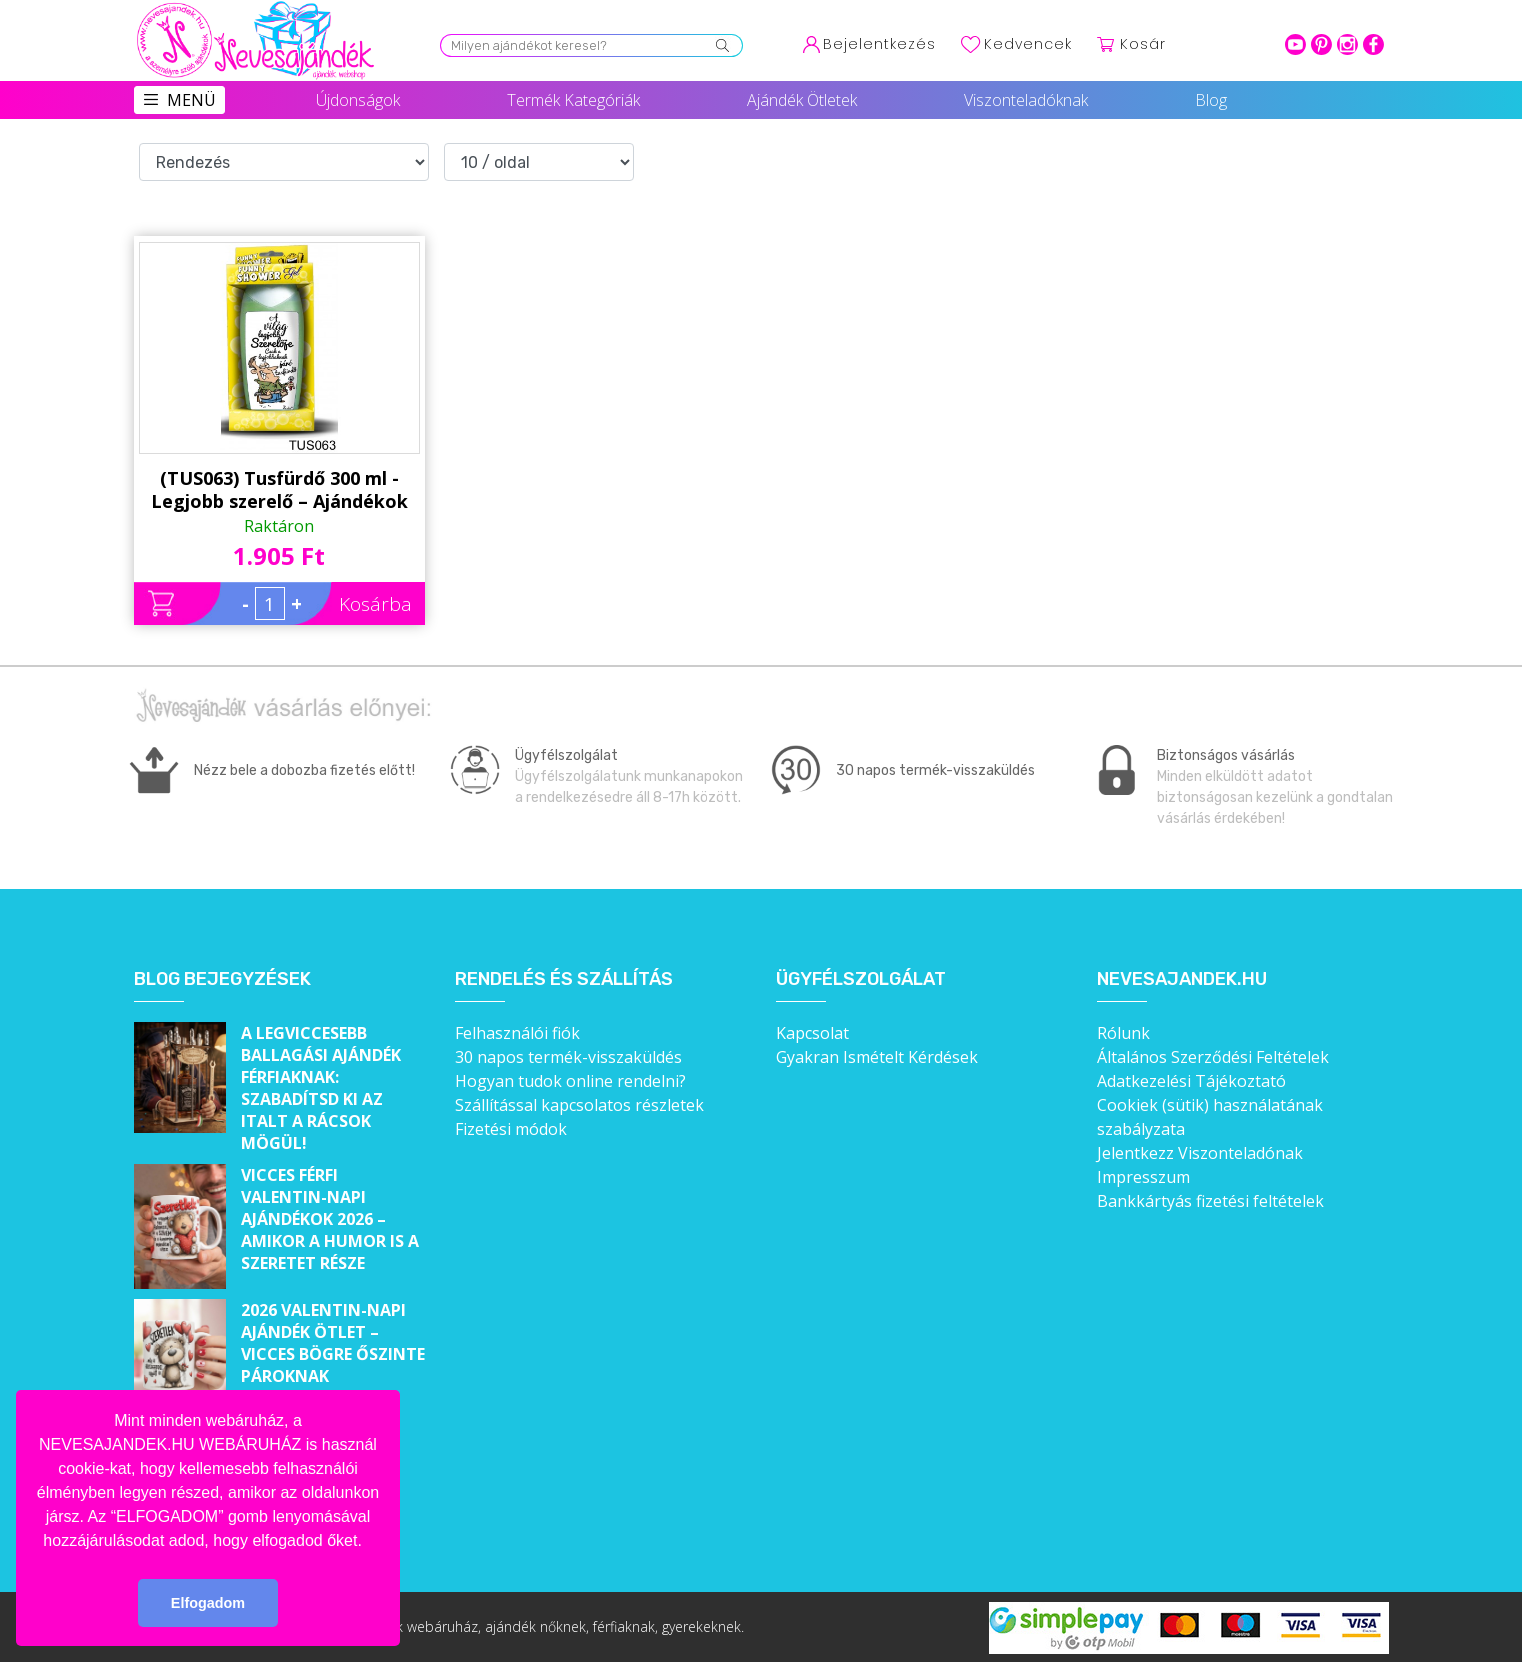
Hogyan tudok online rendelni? (570, 1081)
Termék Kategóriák (573, 100)
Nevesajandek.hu (1182, 979)
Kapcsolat (812, 1033)
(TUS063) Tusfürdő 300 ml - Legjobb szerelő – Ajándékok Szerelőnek (279, 490)
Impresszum (1143, 1177)
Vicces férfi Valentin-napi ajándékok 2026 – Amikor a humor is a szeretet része (330, 1219)
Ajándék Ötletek (802, 100)
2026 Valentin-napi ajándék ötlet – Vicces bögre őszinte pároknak (333, 1343)
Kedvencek (1028, 44)
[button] (369, 1542)
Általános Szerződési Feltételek (1213, 1057)
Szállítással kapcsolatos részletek (579, 1105)
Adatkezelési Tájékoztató (1191, 1081)
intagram (1347, 44)
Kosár (1143, 44)
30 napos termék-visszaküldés (568, 1057)
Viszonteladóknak (1026, 100)
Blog (1211, 100)
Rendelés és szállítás (564, 979)
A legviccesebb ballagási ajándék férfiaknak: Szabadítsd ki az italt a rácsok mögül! (321, 1088)
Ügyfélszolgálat (861, 979)
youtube (1295, 44)
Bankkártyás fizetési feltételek (1210, 1201)
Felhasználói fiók (517, 1033)
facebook (1373, 44)
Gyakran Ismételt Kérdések (877, 1057)
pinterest (1321, 44)
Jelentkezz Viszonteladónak (1200, 1153)
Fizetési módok (511, 1129)
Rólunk (1123, 1033)
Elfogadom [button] (208, 1603)
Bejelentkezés (879, 44)
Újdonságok (358, 100)
